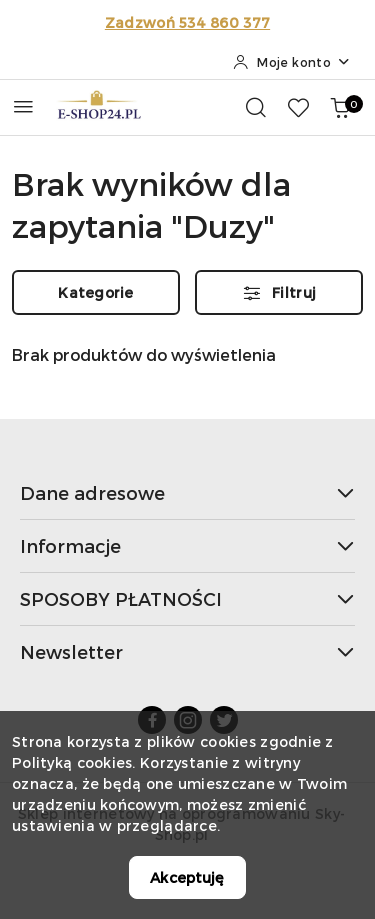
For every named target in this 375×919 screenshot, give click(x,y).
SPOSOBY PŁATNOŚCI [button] (187, 598)
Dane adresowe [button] (187, 492)
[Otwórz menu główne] (23, 106)
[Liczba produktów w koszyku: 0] (340, 107)
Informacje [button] (187, 545)
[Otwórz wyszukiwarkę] (256, 107)
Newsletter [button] (187, 651)
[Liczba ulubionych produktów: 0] (298, 107)
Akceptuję (187, 877)
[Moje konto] (292, 62)
